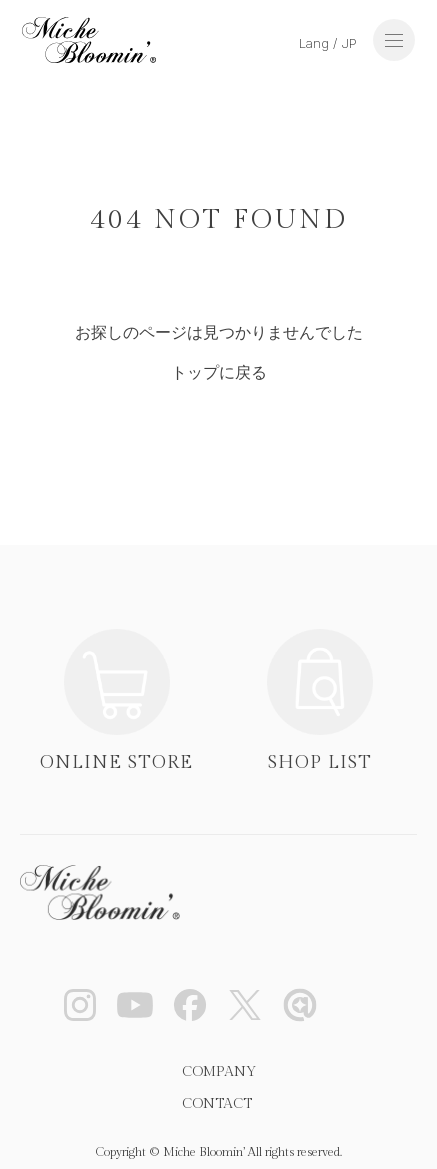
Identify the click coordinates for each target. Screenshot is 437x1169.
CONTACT (217, 1104)
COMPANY (219, 1072)
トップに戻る (219, 372)
